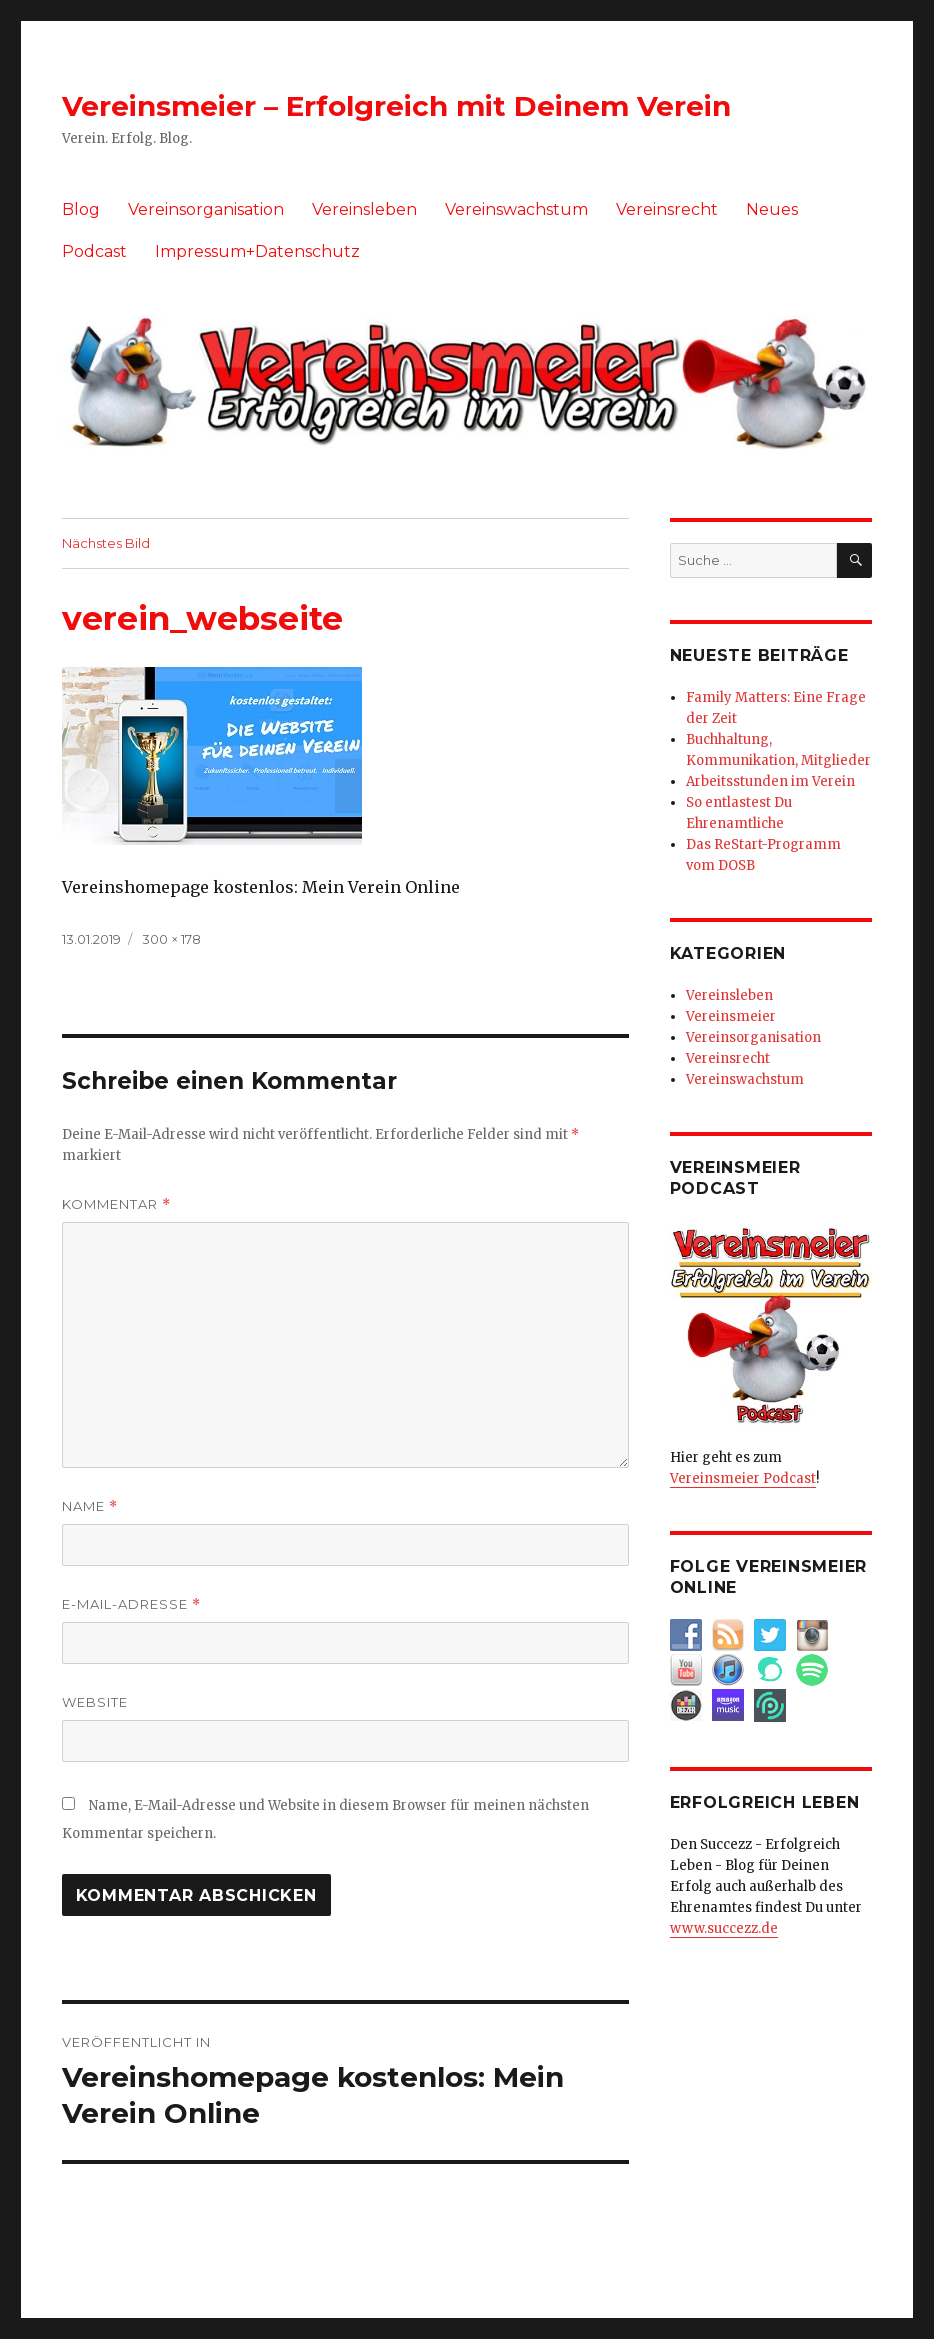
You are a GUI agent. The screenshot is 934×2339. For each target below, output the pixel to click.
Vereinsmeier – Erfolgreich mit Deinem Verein (396, 106)
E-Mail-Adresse (131, 1604)
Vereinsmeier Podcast (743, 1478)
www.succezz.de (724, 1928)
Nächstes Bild (106, 543)
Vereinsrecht (667, 209)
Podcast (94, 251)
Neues (772, 209)
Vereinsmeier (731, 1016)
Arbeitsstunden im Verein (770, 781)
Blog (81, 209)
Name (90, 1506)
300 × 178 (171, 939)
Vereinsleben (364, 209)
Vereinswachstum (516, 209)
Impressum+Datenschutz (257, 251)
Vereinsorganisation (206, 209)
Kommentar (116, 1204)
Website (95, 1702)
